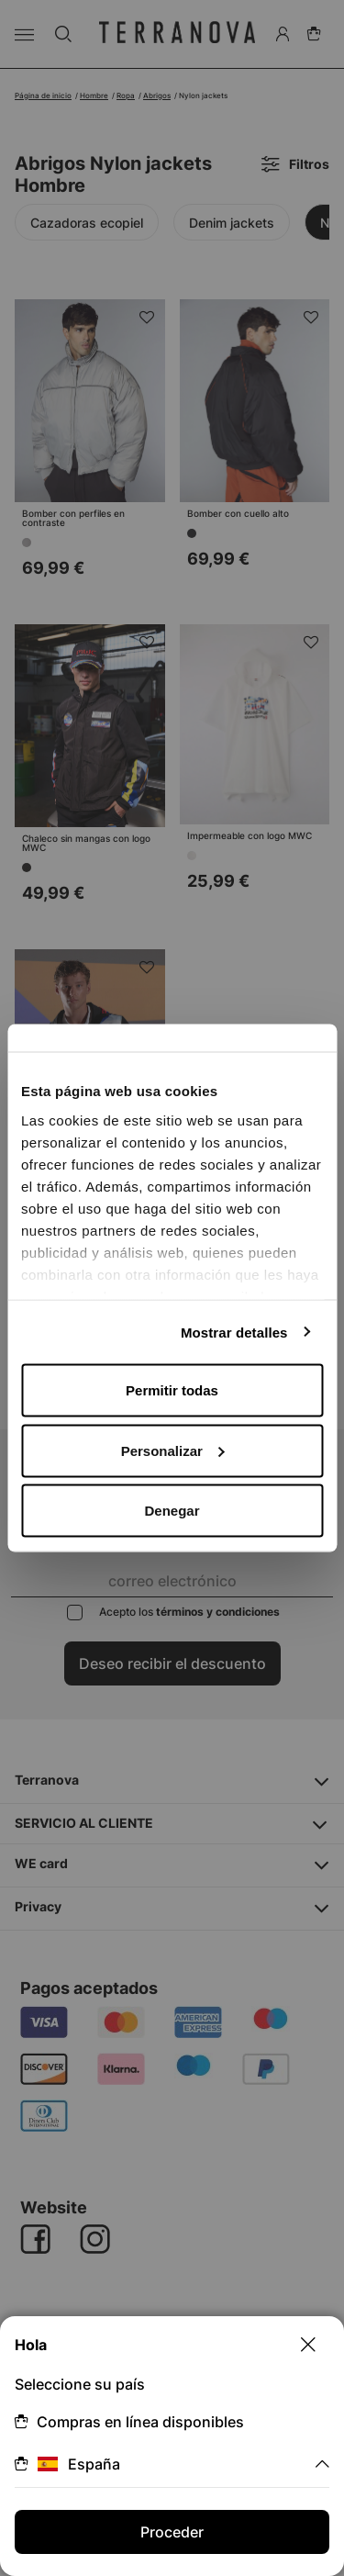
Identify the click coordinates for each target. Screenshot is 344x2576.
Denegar (171, 1510)
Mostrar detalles (234, 1331)
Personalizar (173, 1450)
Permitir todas (172, 1390)
